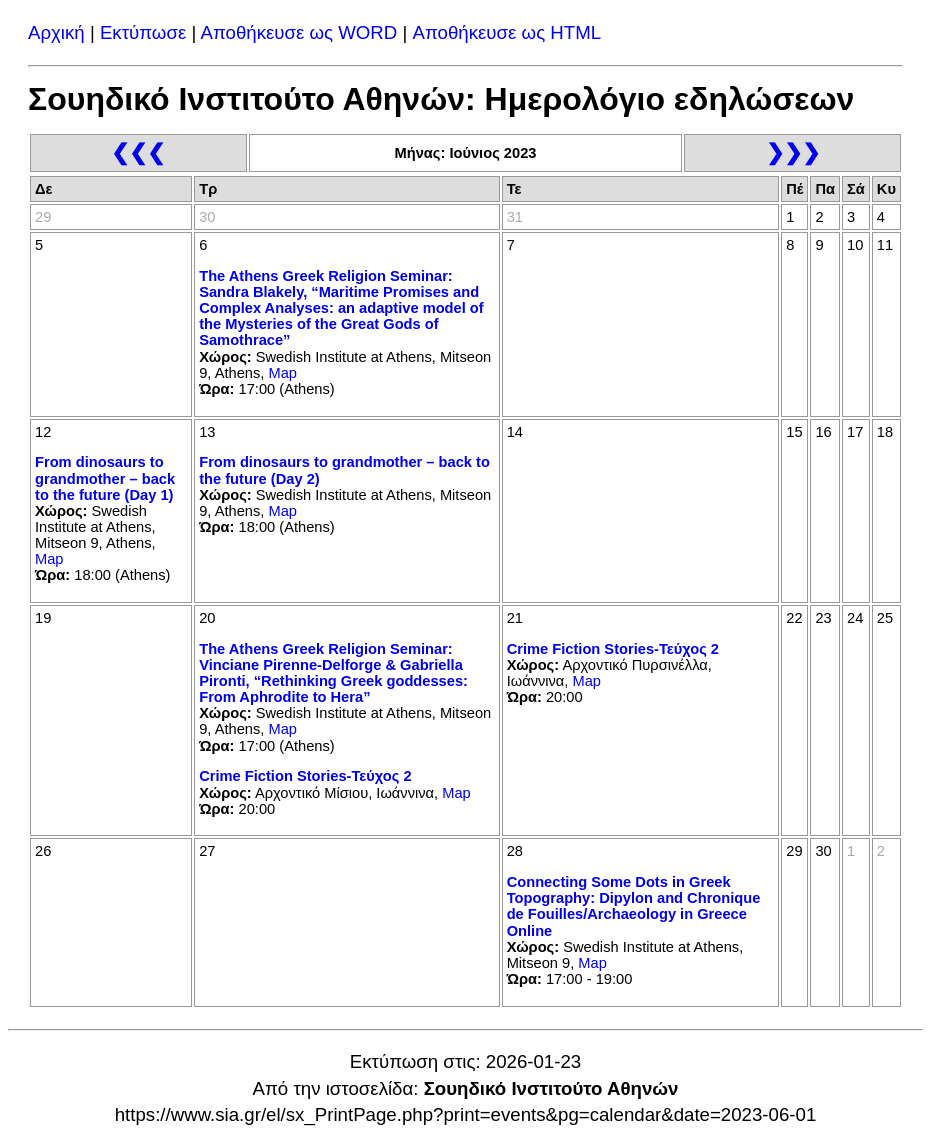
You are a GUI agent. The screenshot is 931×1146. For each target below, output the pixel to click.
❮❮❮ (138, 152)
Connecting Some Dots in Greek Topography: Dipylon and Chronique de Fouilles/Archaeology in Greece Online (634, 906)
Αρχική (56, 32)
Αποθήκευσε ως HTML (507, 32)
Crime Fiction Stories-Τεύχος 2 (305, 776)
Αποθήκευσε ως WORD (298, 32)
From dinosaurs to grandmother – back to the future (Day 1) (105, 478)
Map (282, 373)
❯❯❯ (793, 152)
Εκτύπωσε (143, 32)
